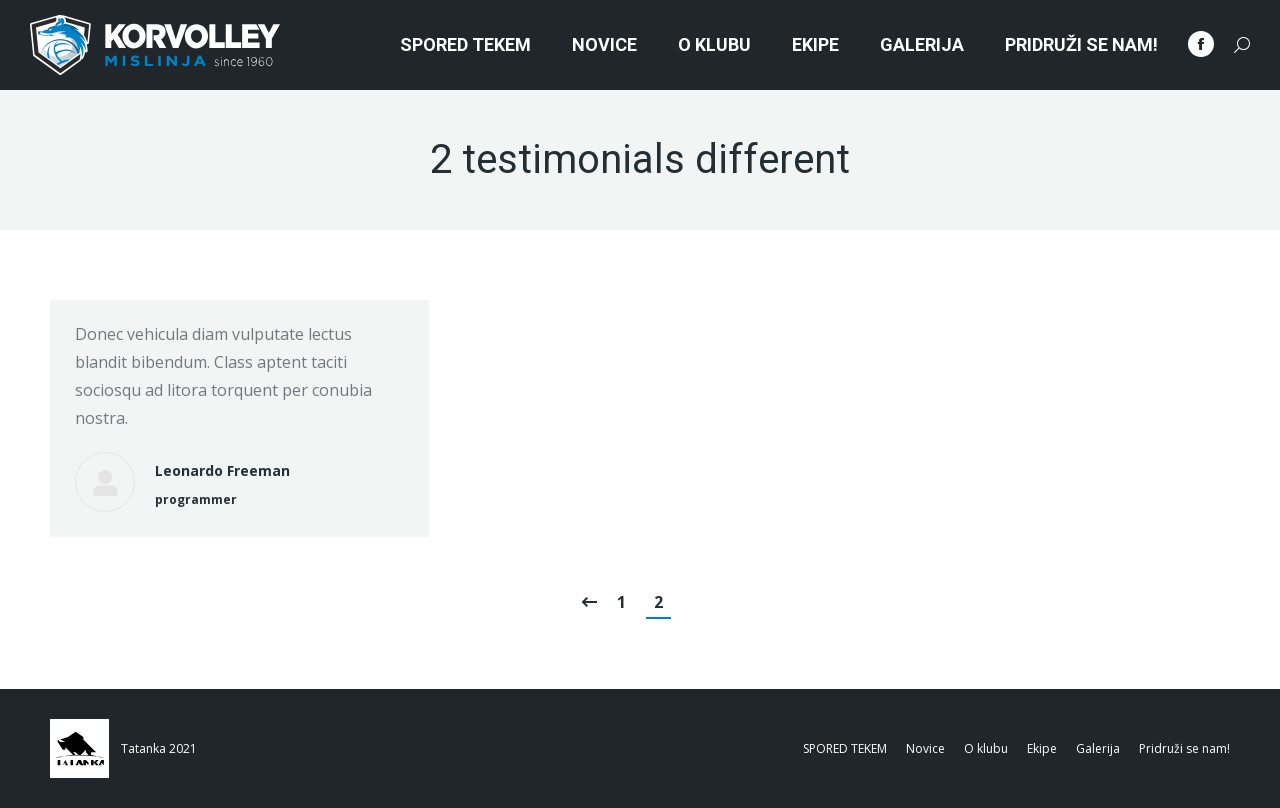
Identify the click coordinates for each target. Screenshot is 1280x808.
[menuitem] (465, 45)
